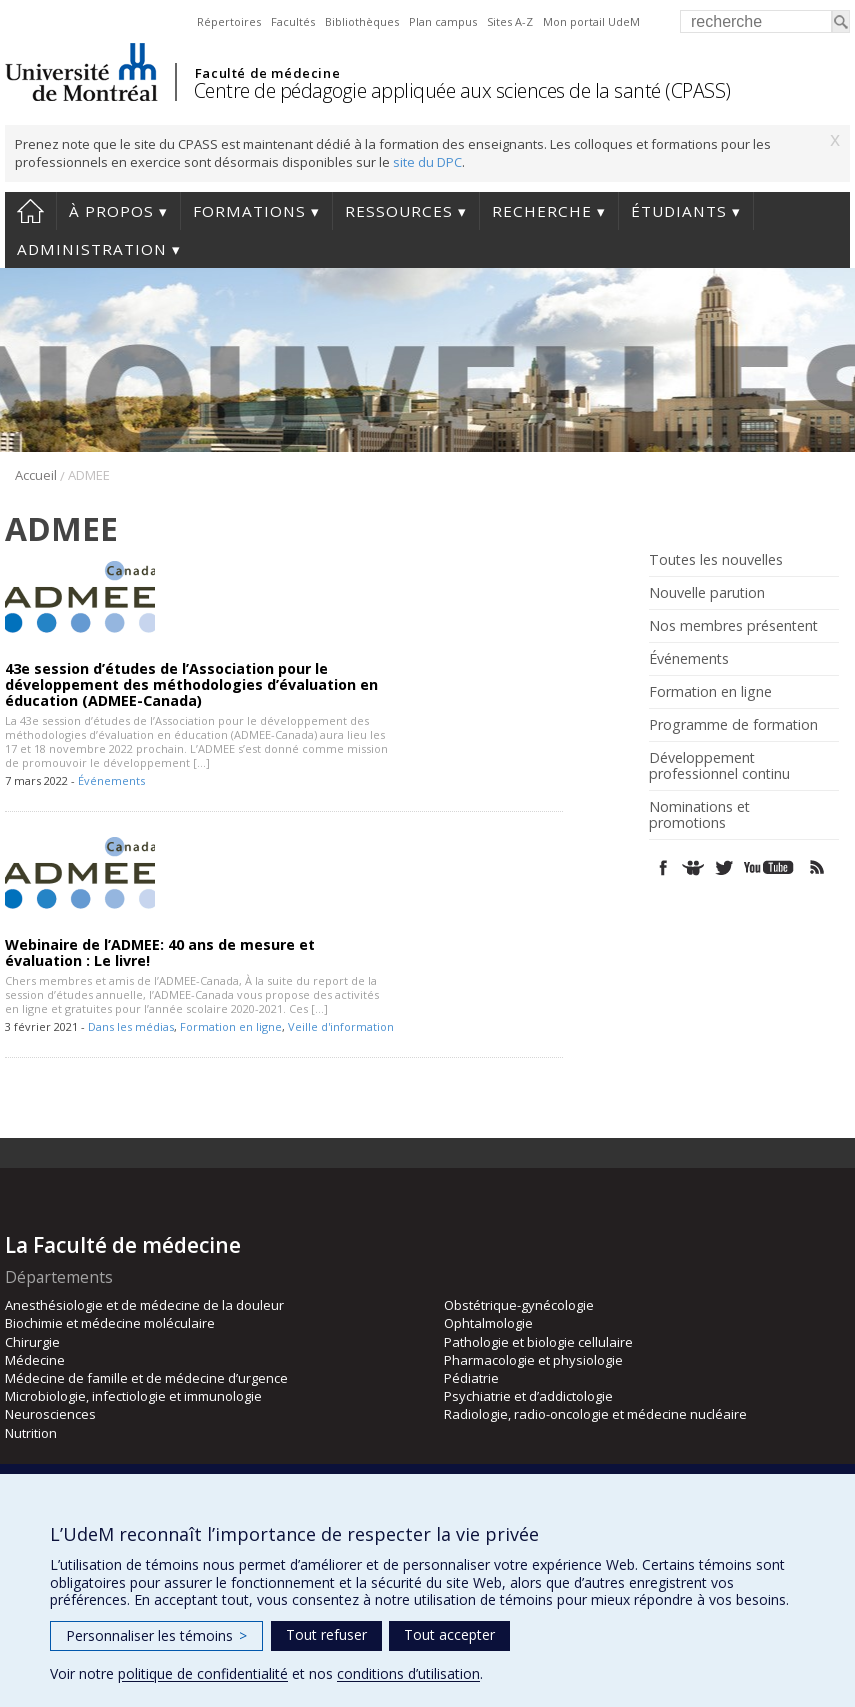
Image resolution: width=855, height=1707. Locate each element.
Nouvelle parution (707, 593)
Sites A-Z (510, 21)
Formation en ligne (231, 1026)
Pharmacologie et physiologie (533, 1360)
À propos (111, 211)
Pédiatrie (471, 1378)
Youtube (770, 867)
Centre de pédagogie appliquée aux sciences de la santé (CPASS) (462, 90)
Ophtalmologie (488, 1323)
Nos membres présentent (733, 626)
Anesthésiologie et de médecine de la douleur (144, 1305)
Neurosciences (50, 1414)
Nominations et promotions (699, 815)
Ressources (399, 211)
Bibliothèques (362, 21)
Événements (111, 780)
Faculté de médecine (267, 73)
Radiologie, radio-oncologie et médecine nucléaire (595, 1414)
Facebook (663, 867)
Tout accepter (449, 1634)
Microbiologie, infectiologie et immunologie (133, 1396)
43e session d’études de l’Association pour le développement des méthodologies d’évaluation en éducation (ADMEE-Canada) (191, 684)
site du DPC (427, 162)
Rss (817, 867)
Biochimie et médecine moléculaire (110, 1323)
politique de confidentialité (203, 1673)
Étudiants (679, 211)
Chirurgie (32, 1342)
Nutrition (31, 1433)
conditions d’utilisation (408, 1673)
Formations (249, 211)
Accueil (30, 211)
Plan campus (443, 21)
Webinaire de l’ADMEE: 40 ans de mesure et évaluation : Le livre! (160, 952)
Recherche (542, 211)
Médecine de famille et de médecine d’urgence (146, 1378)
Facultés (293, 21)
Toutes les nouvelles (716, 560)
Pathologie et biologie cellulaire (538, 1342)
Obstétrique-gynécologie (519, 1305)
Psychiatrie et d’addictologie (528, 1396)
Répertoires (229, 21)
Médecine (35, 1360)
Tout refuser (326, 1634)
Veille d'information (341, 1026)
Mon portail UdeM (591, 21)
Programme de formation (733, 725)
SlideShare (693, 867)
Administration (92, 249)
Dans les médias (131, 1026)
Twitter (723, 867)
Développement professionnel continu (719, 766)
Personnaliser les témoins (156, 1635)
